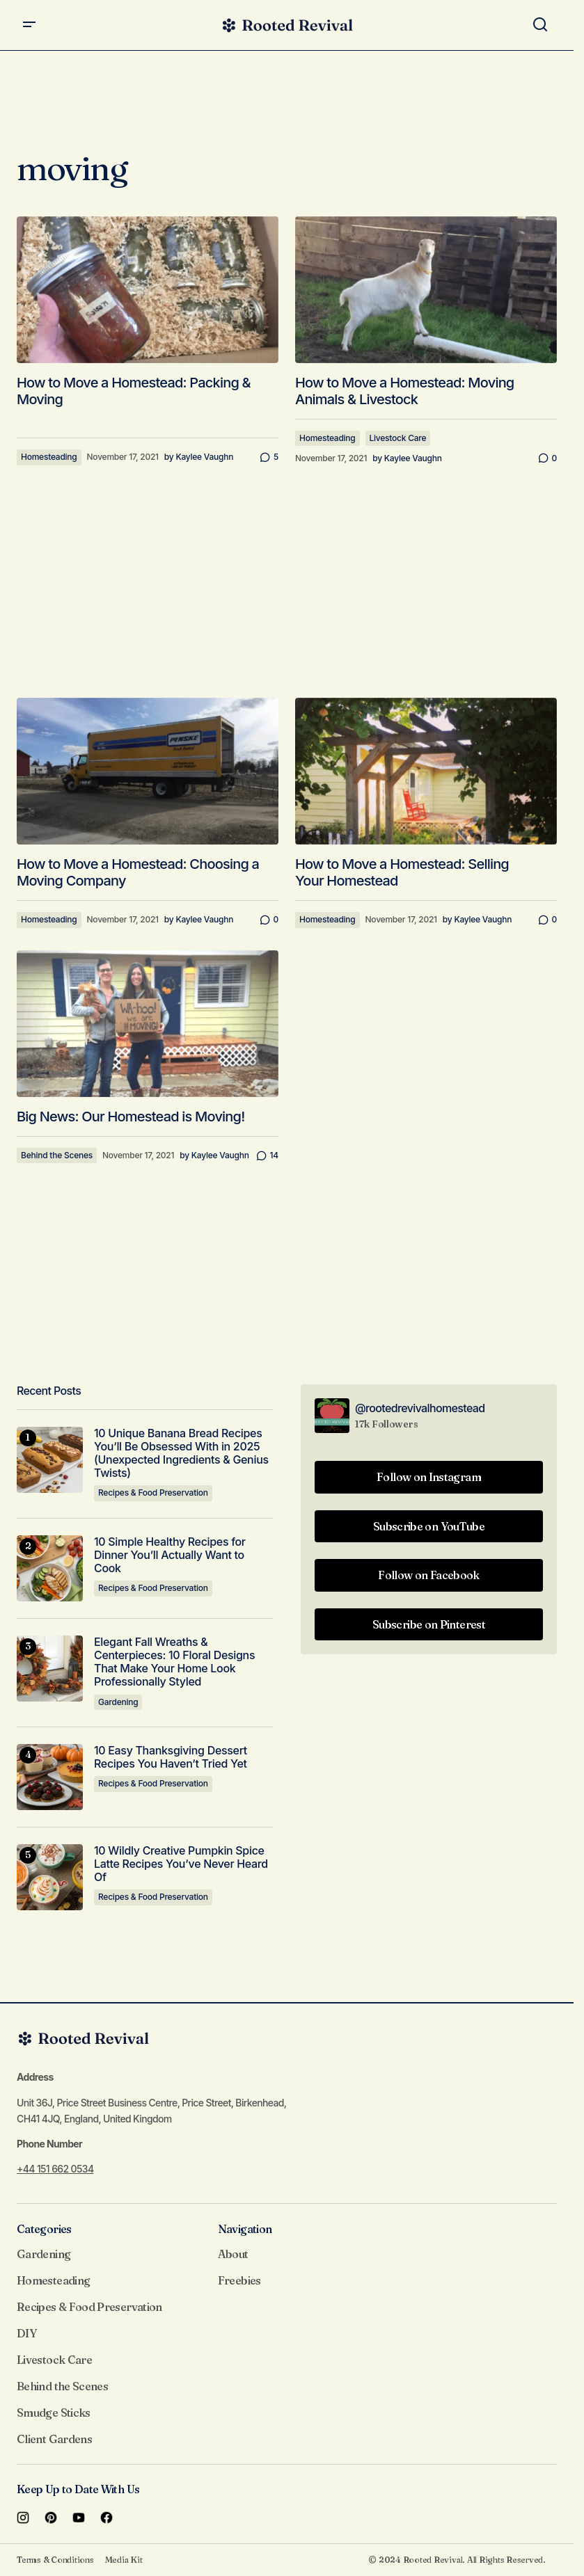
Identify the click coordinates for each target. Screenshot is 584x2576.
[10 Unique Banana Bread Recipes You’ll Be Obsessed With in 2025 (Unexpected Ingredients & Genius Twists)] (50, 1460)
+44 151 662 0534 (55, 2169)
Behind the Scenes (57, 1155)
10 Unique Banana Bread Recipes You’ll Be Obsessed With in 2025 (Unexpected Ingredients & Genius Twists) (181, 1453)
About (233, 2254)
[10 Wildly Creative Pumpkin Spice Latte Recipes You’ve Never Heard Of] (50, 1877)
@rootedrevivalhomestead (420, 1408)
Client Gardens (54, 2439)
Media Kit (124, 2559)
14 (274, 1155)
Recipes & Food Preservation (153, 1492)
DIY (26, 2333)
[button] (29, 25)
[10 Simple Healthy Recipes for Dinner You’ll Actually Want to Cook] (50, 1568)
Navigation (245, 2229)
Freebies (239, 2280)
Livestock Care (398, 438)
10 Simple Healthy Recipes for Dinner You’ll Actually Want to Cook (170, 1555)
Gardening (118, 1702)
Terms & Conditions (55, 2559)
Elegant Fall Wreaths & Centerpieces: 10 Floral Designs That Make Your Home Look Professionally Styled (174, 1662)
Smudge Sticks (53, 2412)
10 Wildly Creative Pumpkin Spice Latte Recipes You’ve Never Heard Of (181, 1864)
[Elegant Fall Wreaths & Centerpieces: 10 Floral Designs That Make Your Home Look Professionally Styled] (50, 1668)
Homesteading (49, 456)
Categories (44, 2229)
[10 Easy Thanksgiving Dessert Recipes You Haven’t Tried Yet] (50, 1777)
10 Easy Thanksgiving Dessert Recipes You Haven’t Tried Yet (170, 1757)
